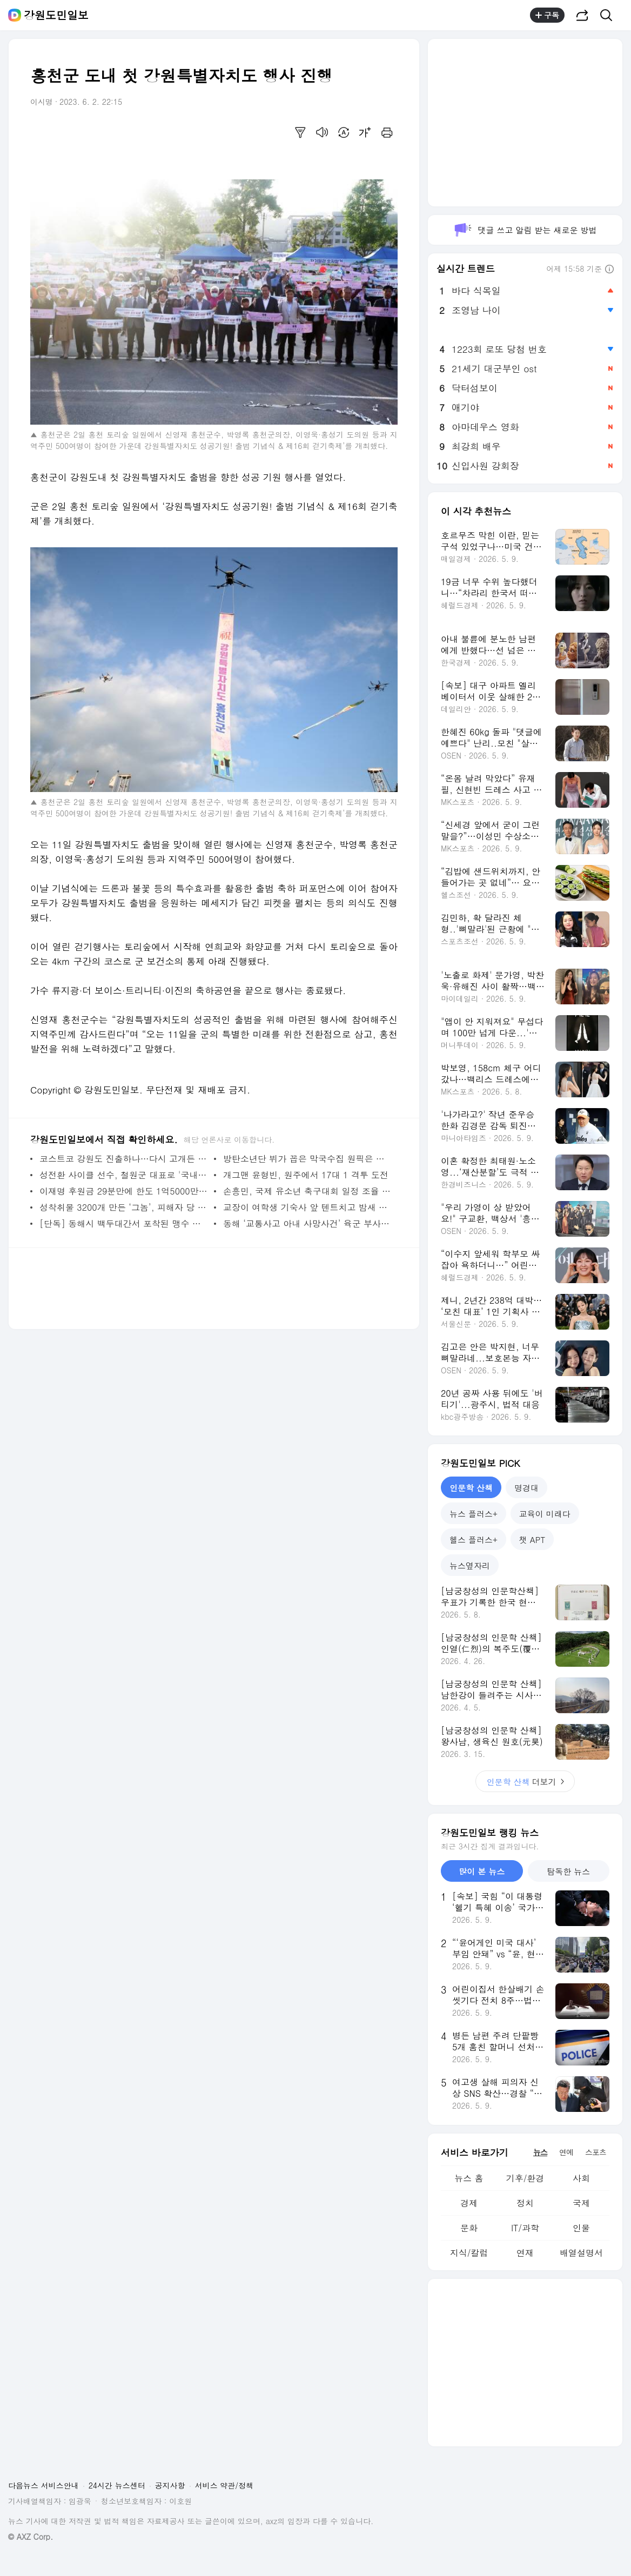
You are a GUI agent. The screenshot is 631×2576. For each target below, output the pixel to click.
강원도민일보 (56, 15)
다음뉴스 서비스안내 (43, 2485)
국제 (581, 2203)
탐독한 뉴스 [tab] (568, 1871)
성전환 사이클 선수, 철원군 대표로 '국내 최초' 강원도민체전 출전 (124, 1175)
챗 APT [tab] (532, 1539)
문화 (469, 2228)
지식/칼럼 (469, 2252)
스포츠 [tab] (595, 2151)
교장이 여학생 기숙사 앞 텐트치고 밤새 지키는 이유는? (307, 1207)
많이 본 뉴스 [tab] (482, 1871)
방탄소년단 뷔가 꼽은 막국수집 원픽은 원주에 (307, 1158)
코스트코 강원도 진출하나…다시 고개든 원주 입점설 (124, 1158)
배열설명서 (581, 2252)
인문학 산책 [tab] (471, 1487)
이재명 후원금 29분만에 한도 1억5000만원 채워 (124, 1191)
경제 (469, 2203)
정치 (525, 2203)
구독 (547, 15)
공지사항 (170, 2485)
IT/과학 (525, 2228)
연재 (525, 2252)
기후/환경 (525, 2178)
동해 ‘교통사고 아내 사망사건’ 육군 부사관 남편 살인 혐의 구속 (307, 1223)
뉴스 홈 (468, 2178)
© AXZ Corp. (30, 2536)
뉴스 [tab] (540, 2151)
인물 (581, 2228)
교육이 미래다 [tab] (544, 1513)
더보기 (524, 1781)
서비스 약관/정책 (224, 2485)
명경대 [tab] (526, 1487)
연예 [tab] (566, 2151)
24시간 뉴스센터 (117, 2485)
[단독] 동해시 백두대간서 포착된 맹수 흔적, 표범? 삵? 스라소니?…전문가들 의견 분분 (124, 1223)
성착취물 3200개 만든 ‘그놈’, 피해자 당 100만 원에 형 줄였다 (124, 1207)
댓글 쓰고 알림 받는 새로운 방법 (524, 229)
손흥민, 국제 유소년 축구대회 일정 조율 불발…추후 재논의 (307, 1191)
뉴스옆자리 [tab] (469, 1565)
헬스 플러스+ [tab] (473, 1539)
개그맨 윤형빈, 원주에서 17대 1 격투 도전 (305, 1175)
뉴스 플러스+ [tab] (473, 1513)
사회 (581, 2178)
